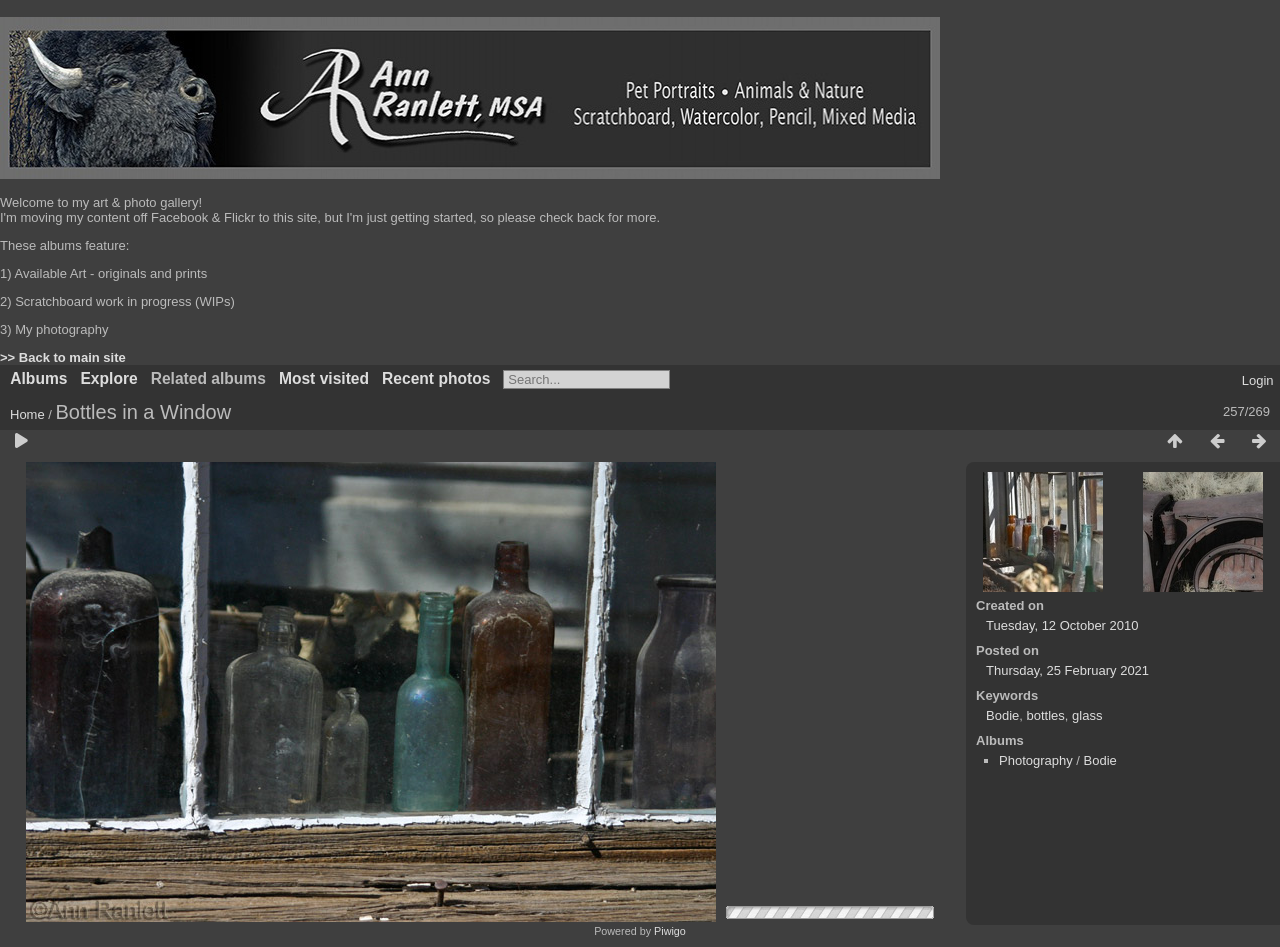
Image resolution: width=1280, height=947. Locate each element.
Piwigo (670, 931)
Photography (1036, 760)
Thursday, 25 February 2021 (1067, 670)
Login (1258, 380)
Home (27, 414)
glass (1087, 715)
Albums (38, 378)
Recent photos (436, 378)
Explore (108, 378)
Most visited (324, 378)
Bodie (1002, 715)
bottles (1045, 715)
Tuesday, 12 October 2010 (1062, 625)
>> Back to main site (63, 357)
